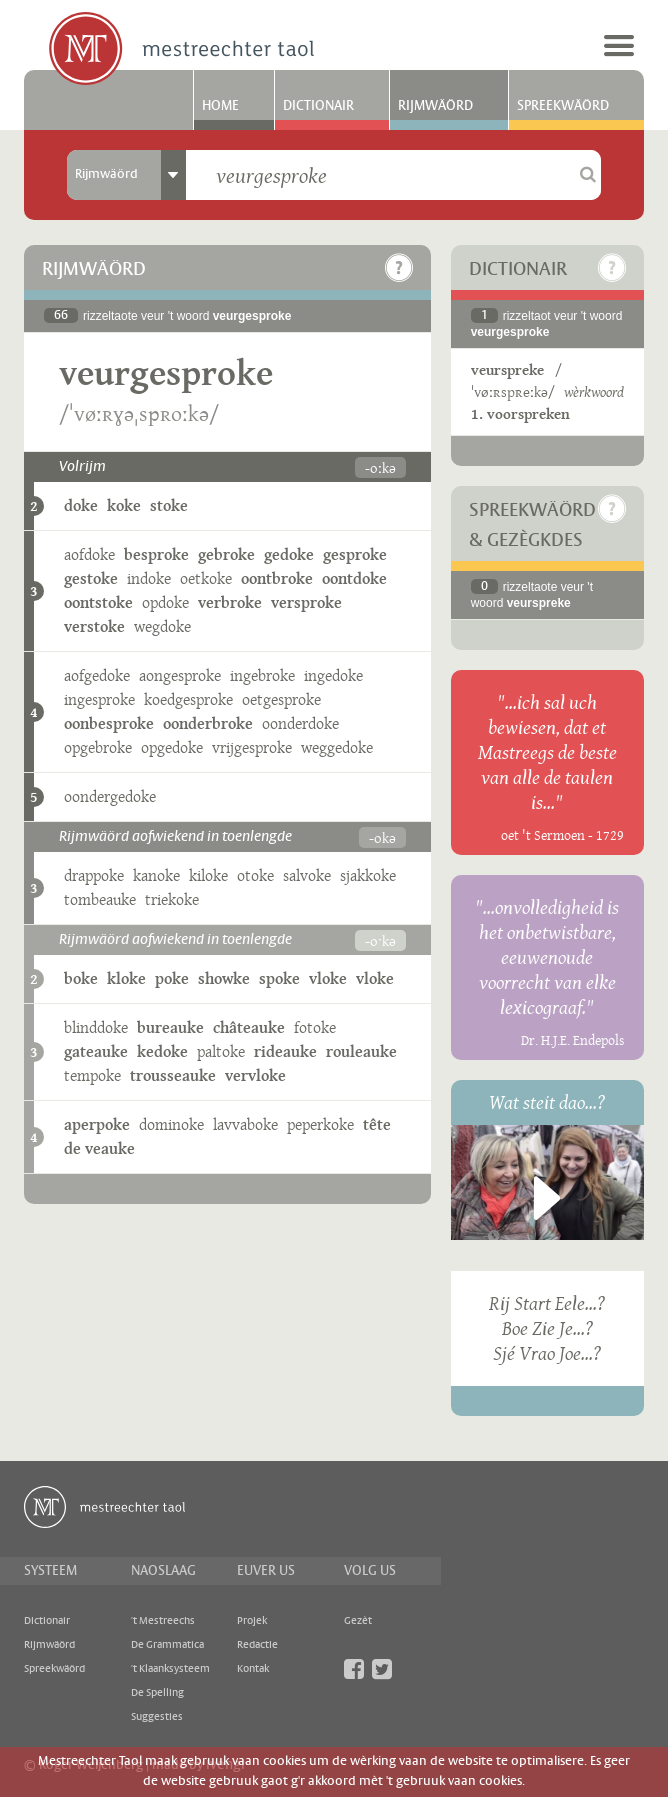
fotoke (315, 1027)
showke (224, 978)
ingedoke (333, 675)
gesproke (355, 554)
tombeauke (100, 899)
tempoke (92, 1075)
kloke (126, 978)
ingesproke (99, 699)
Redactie (257, 1645)
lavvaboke (245, 1124)
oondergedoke (110, 796)
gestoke (91, 578)
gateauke (96, 1051)
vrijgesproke (252, 747)
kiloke (208, 875)
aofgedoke (97, 675)
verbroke (230, 602)
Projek (252, 1621)
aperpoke (97, 1124)
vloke (328, 978)
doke (81, 505)
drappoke (94, 875)
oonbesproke (109, 723)
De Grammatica (167, 1645)
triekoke (172, 899)
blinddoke (96, 1027)
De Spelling (157, 1693)
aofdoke (89, 554)
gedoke (289, 554)
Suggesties (157, 1717)
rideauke (285, 1051)
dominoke (171, 1124)
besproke (156, 554)
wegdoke (162, 626)
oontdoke (354, 578)
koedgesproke (188, 699)
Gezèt (358, 1621)
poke (172, 978)
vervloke (255, 1075)
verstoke (94, 626)
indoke (149, 578)
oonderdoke (300, 723)
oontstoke (98, 602)
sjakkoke (368, 875)
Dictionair (318, 106)
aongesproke (180, 675)
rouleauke (361, 1051)
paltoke (221, 1051)
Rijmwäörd (435, 106)
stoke (169, 505)
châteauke (249, 1027)
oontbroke (277, 578)
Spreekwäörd (563, 106)
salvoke (307, 875)
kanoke (156, 875)
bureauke (170, 1027)
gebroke (226, 554)
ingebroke (262, 675)
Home (220, 106)
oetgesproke (281, 699)
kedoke (162, 1051)
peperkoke (320, 1124)
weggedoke (337, 747)
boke (81, 978)
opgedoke (172, 747)
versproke (306, 602)
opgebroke (98, 747)
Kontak (253, 1669)
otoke (255, 875)
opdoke (165, 602)
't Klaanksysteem (170, 1669)
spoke (279, 978)
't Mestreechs (163, 1621)
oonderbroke (208, 723)
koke (124, 505)
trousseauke (173, 1075)
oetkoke (206, 578)
